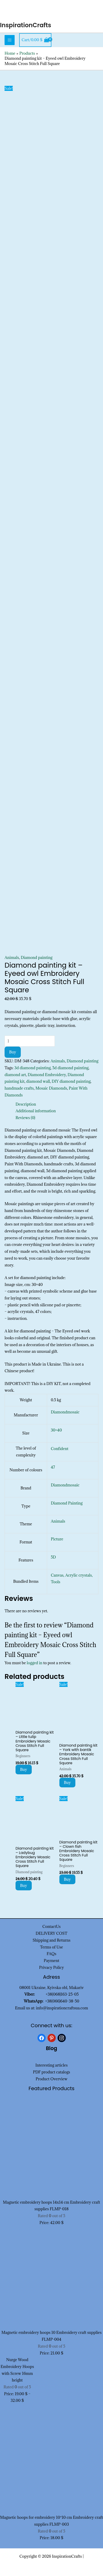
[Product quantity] (30, 1041)
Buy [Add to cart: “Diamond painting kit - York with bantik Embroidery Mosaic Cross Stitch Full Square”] (67, 1782)
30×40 (56, 1430)
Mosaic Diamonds (51, 1088)
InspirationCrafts (25, 25)
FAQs (51, 1953)
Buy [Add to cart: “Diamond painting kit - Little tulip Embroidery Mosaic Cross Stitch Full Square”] (23, 1769)
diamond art (15, 1074)
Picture (57, 1539)
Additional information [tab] (36, 1110)
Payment (51, 1960)
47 (53, 1467)
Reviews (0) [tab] (25, 1117)
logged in (34, 1662)
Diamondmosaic (65, 1412)
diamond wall (38, 1081)
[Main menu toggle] (10, 40)
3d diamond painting (32, 1067)
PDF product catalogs (51, 2072)
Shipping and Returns (52, 1940)
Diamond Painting (66, 1503)
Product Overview (51, 2078)
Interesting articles (51, 2065)
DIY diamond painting (71, 1081)
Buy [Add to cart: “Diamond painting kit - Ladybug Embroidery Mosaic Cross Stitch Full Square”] (23, 1885)
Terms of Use (51, 1947)
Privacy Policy (51, 1967)
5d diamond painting (70, 1067)
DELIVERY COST (51, 1933)
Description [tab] (26, 1104)
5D (53, 1557)
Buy (12, 1052)
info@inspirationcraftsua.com (62, 2007)
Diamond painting (37, 957)
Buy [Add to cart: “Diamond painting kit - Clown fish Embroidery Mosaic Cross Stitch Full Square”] (67, 1879)
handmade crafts (19, 1088)
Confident (59, 1448)
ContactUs (51, 1926)
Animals (12, 957)
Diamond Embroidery (47, 1074)
